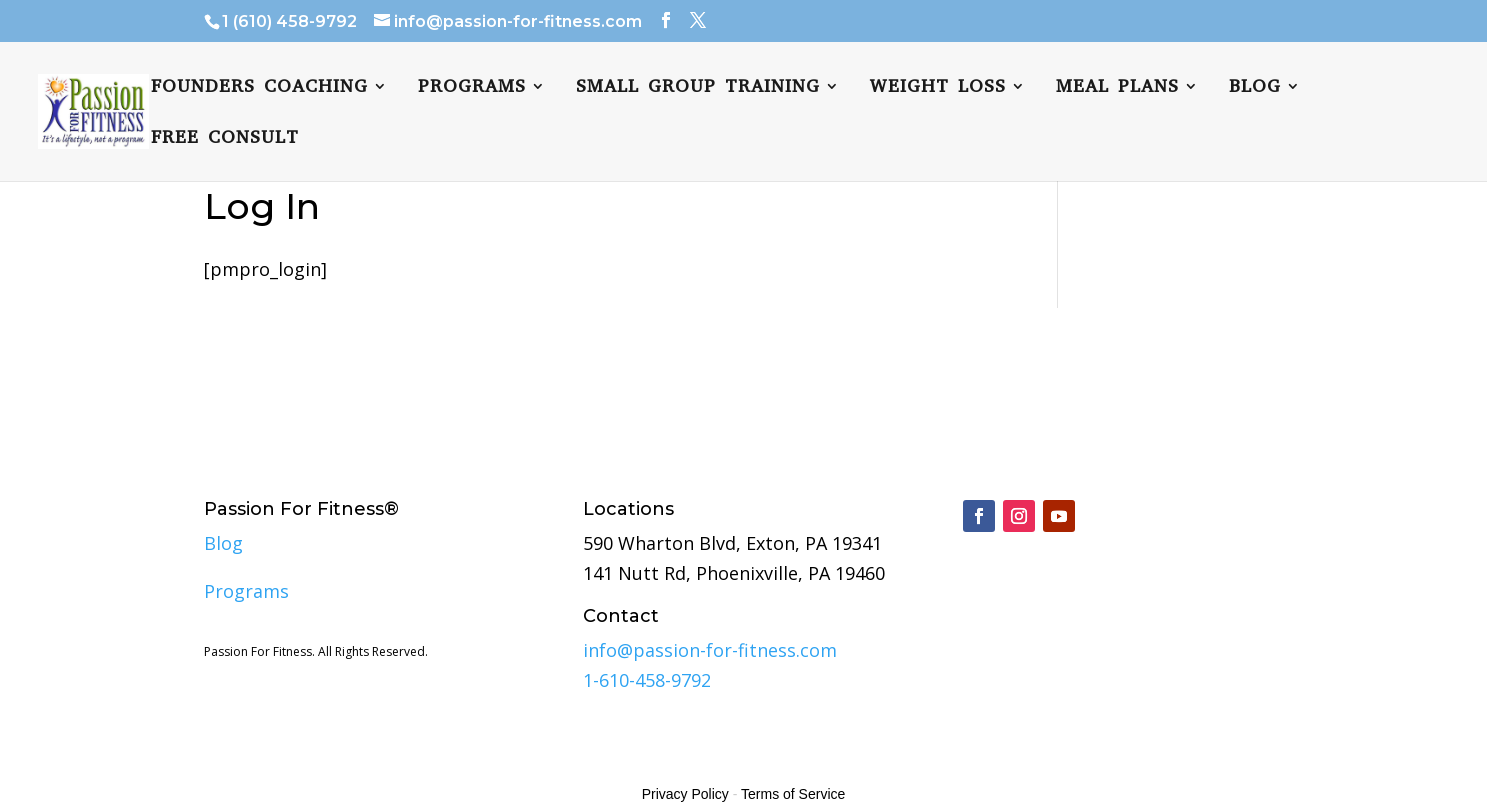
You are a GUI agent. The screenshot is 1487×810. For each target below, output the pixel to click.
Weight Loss (938, 88)
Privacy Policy (685, 794)
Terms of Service (793, 794)
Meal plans (1117, 88)
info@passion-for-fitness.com (710, 650)
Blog (1255, 88)
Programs (472, 88)
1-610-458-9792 (647, 680)
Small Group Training (698, 88)
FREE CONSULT (225, 139)
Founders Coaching (259, 88)
